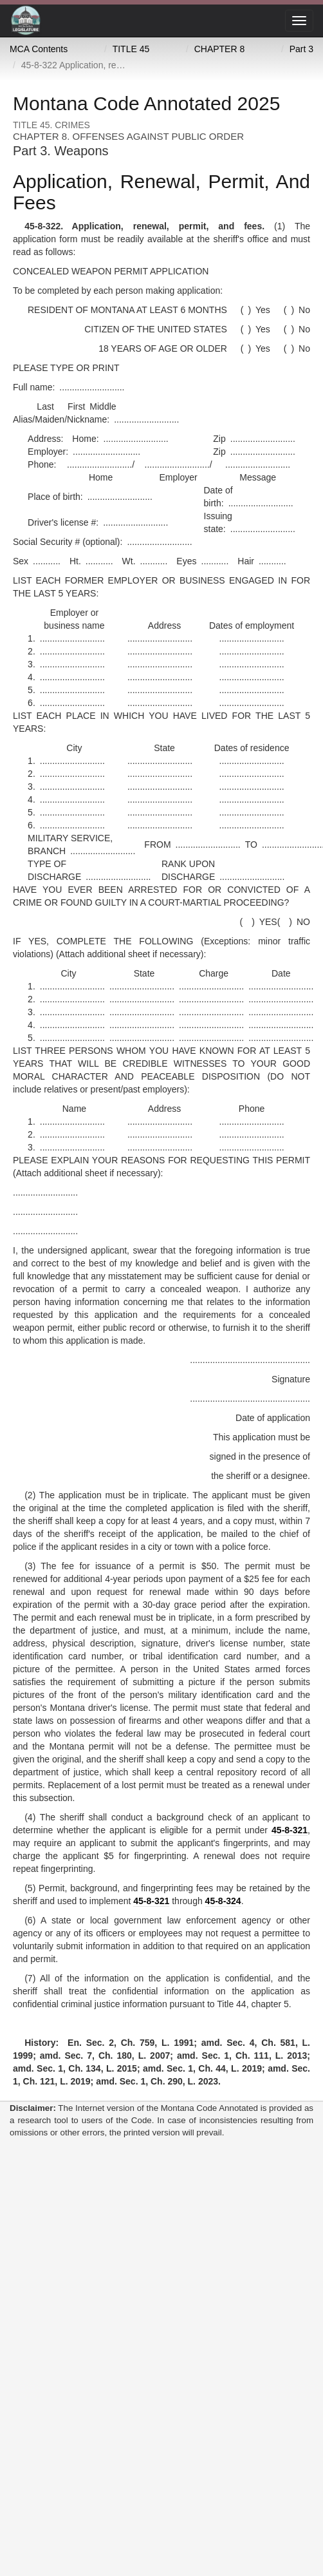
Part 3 (301, 49)
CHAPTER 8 (219, 49)
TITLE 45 (131, 49)
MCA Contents (39, 49)
